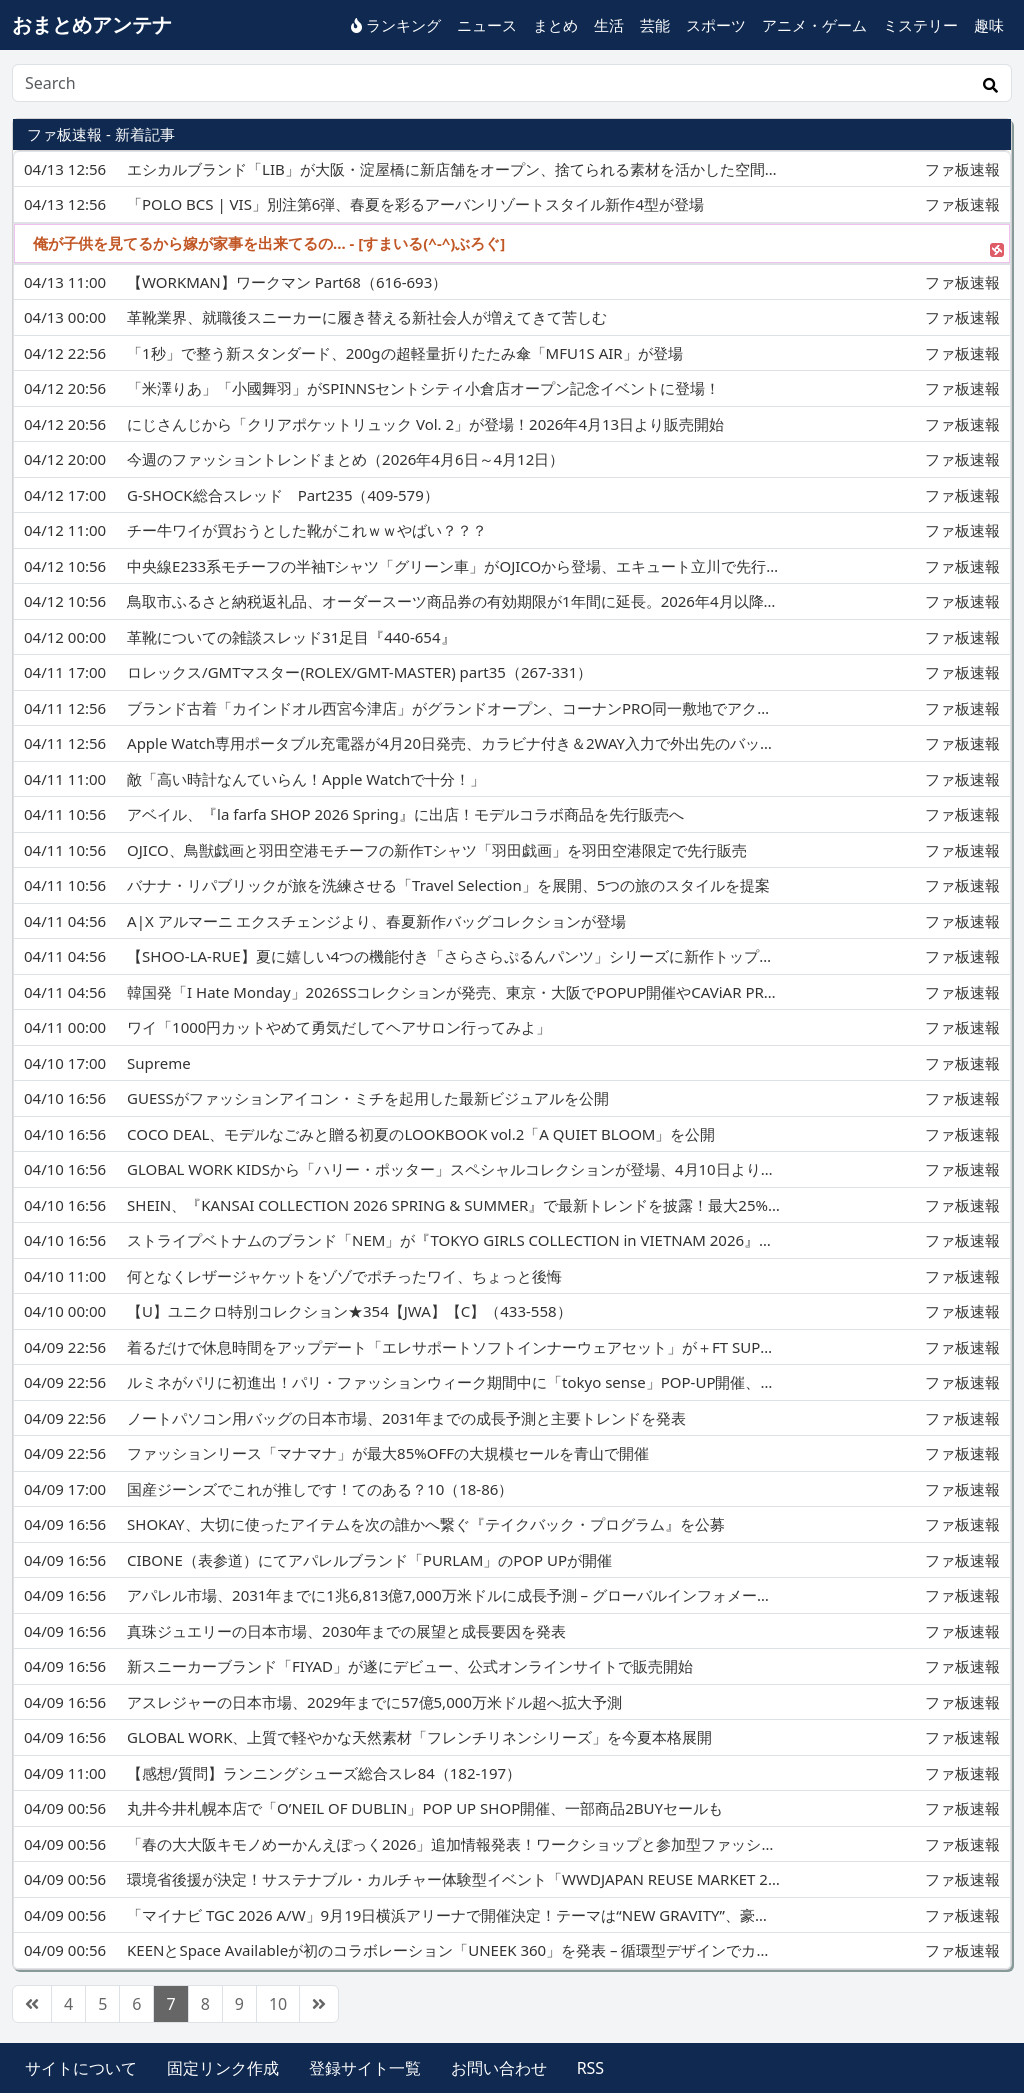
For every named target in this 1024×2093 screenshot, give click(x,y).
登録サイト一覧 (365, 2068)
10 (278, 2004)
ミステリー (920, 25)
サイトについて (81, 2068)
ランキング (396, 25)
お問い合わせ (499, 2068)
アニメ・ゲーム (814, 25)
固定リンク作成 (223, 2068)
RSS (591, 2068)
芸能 (655, 25)
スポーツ (716, 25)
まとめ (555, 25)
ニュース (487, 25)
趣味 (989, 25)
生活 (609, 25)
